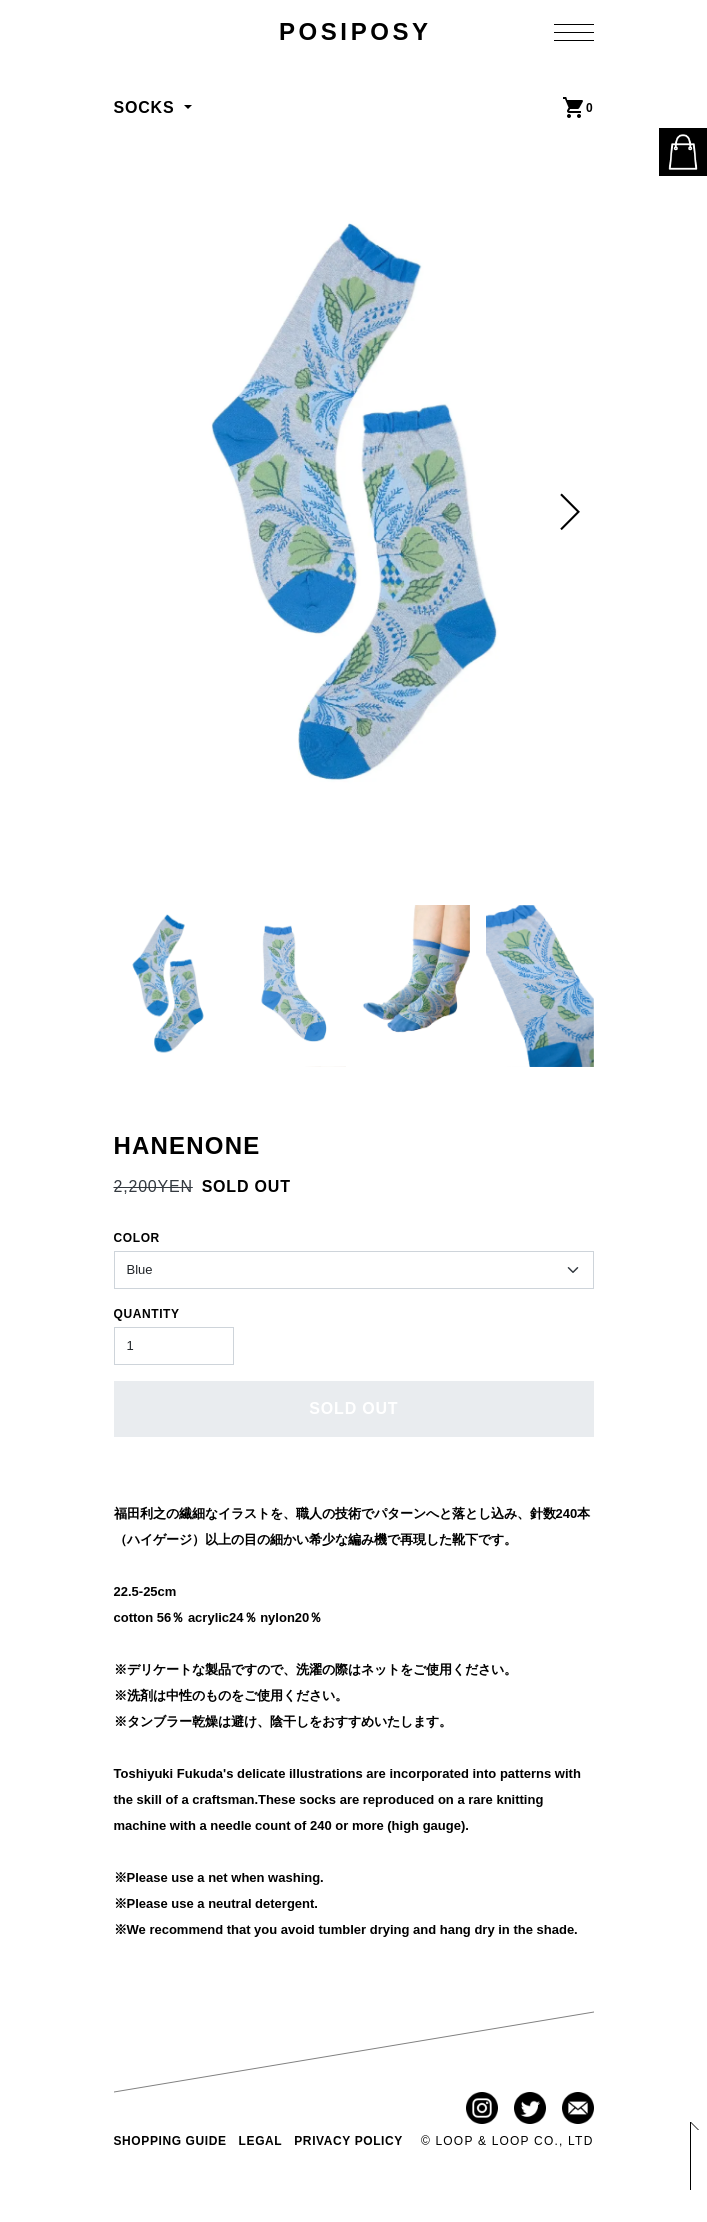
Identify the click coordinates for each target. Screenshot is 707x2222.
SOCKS (147, 107)
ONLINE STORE (683, 152)
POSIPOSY (355, 31)
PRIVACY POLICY (348, 2141)
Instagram (482, 2108)
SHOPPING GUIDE (170, 2141)
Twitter (530, 2108)
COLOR (137, 1238)
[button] (570, 512)
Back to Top (691, 2158)
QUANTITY (147, 1314)
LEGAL (261, 2141)
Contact (578, 2108)
